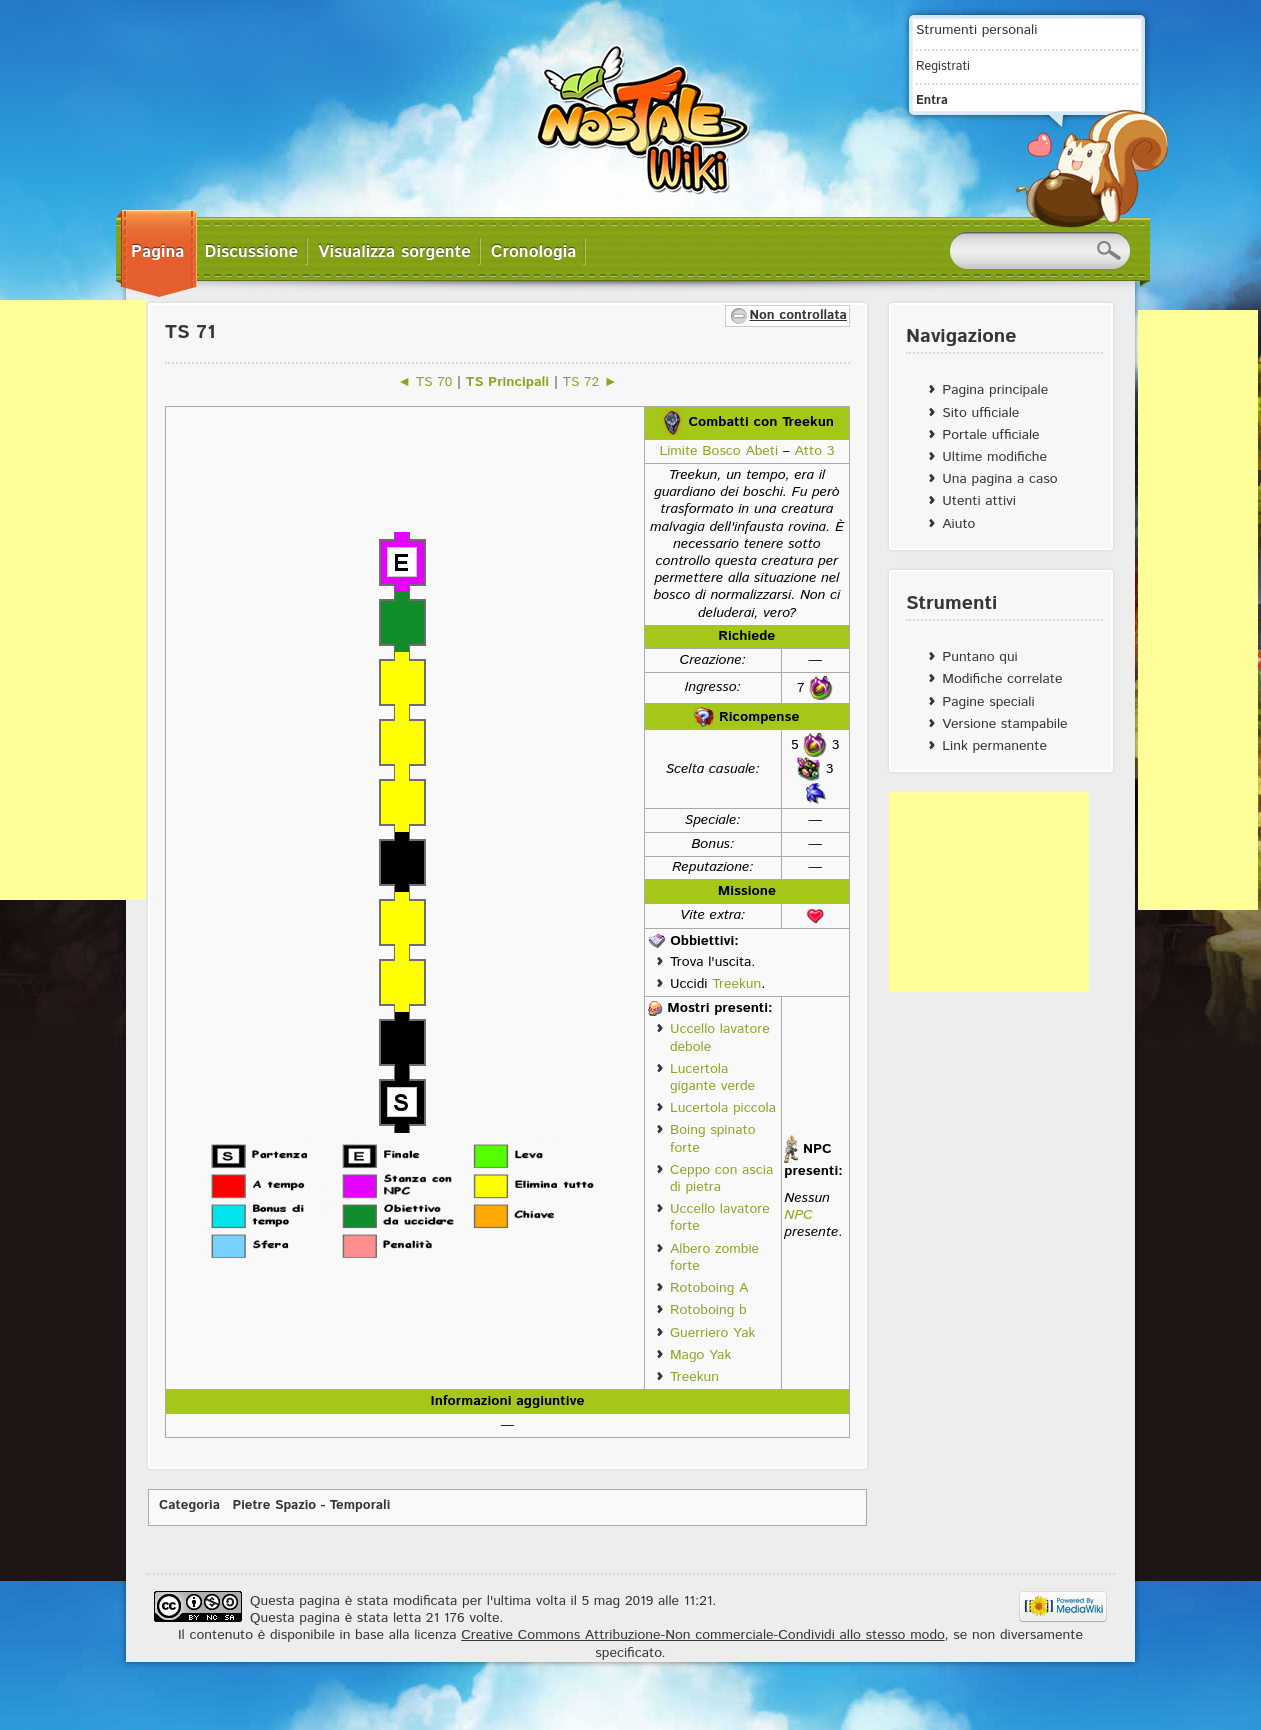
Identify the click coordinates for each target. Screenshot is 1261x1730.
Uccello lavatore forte (720, 1217)
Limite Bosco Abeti (718, 451)
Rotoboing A (709, 1288)
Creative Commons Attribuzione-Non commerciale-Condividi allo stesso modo (702, 1635)
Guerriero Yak (712, 1333)
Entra (932, 100)
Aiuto (958, 524)
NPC (798, 1215)
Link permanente (994, 746)
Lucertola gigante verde (712, 1077)
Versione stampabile (1004, 724)
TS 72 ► (590, 382)
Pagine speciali (988, 702)
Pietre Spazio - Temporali (312, 1505)
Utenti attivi (979, 501)
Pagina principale (995, 390)
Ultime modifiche (994, 457)
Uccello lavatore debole (720, 1037)
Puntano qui (979, 657)
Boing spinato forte (713, 1138)
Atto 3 (814, 451)
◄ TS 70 (424, 382)
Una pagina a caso (999, 479)
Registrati (943, 66)
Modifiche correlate (1002, 679)
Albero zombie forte (714, 1257)
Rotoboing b (708, 1310)
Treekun (736, 984)
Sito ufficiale (980, 413)
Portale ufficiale (990, 435)
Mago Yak (700, 1355)
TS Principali (507, 382)
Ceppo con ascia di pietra (721, 1178)
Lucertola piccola (723, 1108)
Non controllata (797, 315)
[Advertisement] (989, 892)
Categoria (189, 1505)
